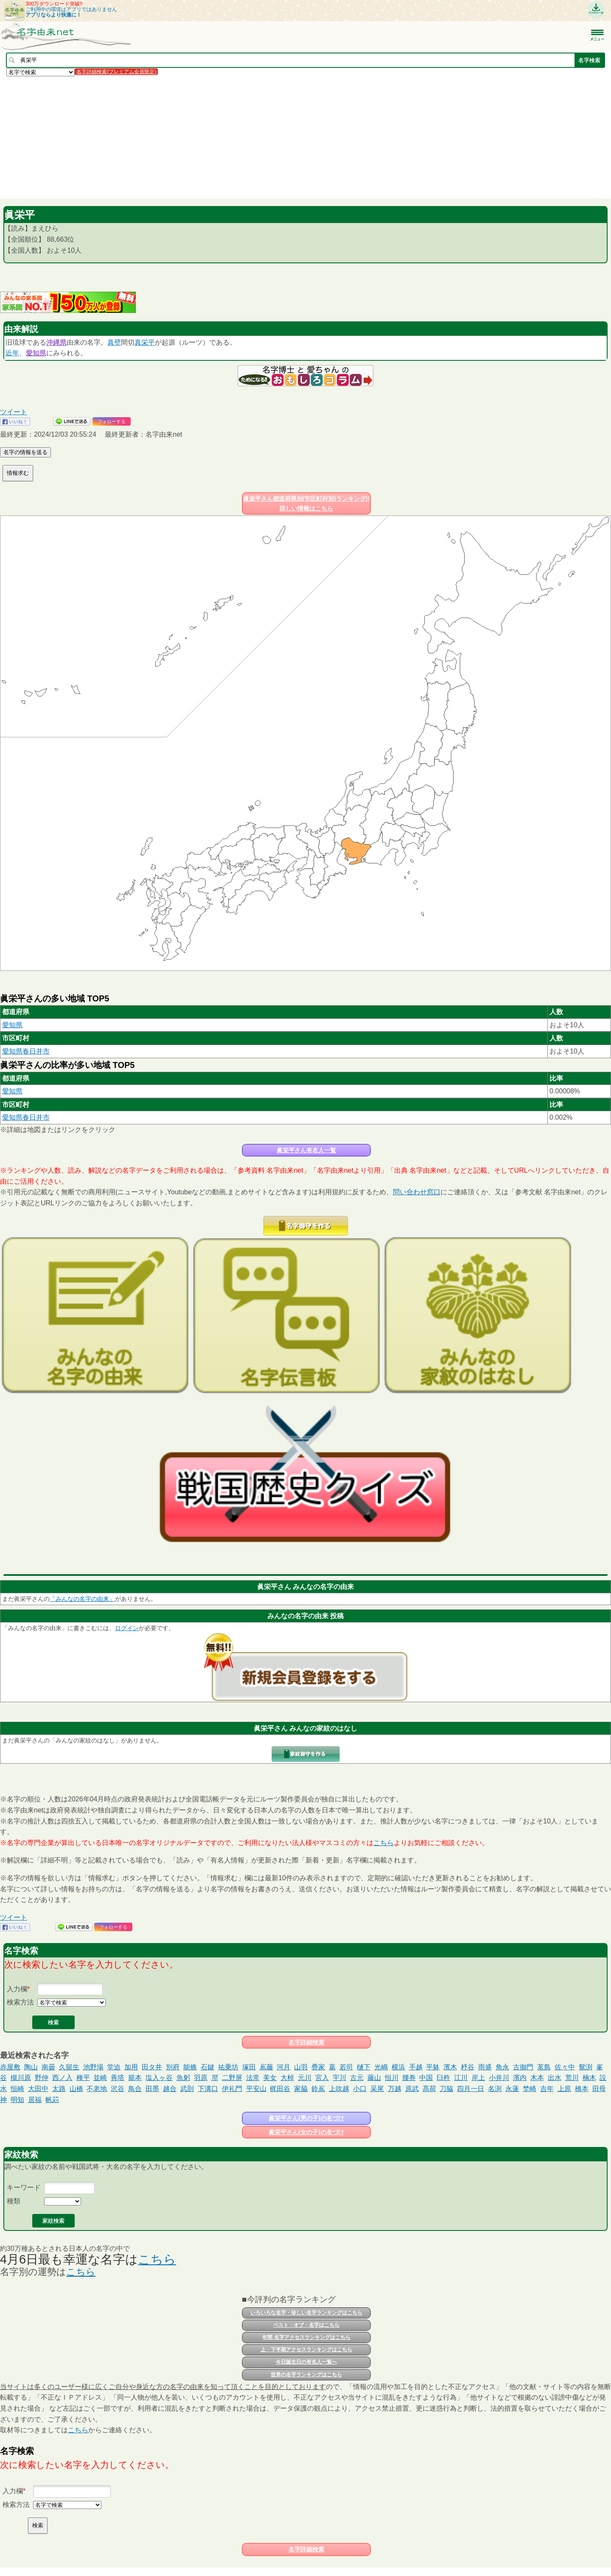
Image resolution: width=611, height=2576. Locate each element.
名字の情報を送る (25, 452)
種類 (13, 2201)
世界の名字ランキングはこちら (306, 2375)
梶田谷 (280, 2088)
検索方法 (20, 2002)
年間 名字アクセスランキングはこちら (306, 2337)
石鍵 (207, 2067)
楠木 (589, 2077)
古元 (357, 2077)
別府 (172, 2067)
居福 (35, 2099)
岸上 (478, 2077)
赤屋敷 (10, 2067)
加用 (131, 2067)
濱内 (520, 2077)
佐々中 (565, 2067)
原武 (412, 2088)
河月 (283, 2067)
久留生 (69, 2067)
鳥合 (135, 2088)
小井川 (499, 2077)
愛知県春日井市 (26, 1051)
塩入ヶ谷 (159, 2077)
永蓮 (512, 2088)
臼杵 (443, 2077)
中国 (426, 2077)
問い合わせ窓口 (416, 1192)
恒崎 (17, 2088)
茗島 (544, 2067)
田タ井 (152, 2067)
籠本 (135, 2077)
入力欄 (17, 1989)
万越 (394, 2088)
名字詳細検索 (306, 2042)
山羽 (301, 2067)
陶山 (31, 2067)
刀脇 (446, 2088)
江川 (461, 2077)
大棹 (287, 2077)
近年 (12, 353)
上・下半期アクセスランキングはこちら (306, 2350)
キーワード (24, 2187)
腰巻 (409, 2077)
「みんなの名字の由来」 (82, 1598)
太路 (59, 2088)
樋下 (363, 2067)
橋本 (582, 2088)
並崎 (100, 2077)
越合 (170, 2088)
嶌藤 (266, 2067)
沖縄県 (56, 342)
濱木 (450, 2067)
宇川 (339, 2077)
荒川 (572, 2077)
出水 (554, 2077)
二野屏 (232, 2077)
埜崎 (529, 2088)
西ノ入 (62, 2077)
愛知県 (36, 353)
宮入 (322, 2077)
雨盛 (485, 2067)
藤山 (374, 2077)
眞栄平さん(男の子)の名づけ (306, 2118)
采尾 (377, 2088)
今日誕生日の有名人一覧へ (306, 2362)
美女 (270, 2077)
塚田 (249, 2067)
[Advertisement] (254, 137)
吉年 (547, 2088)
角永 (502, 2067)
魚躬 (183, 2077)
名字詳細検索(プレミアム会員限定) (116, 72)
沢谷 (117, 2088)
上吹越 (339, 2088)
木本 (537, 2077)
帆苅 (52, 2099)
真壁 (114, 342)
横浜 (398, 2067)
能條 (190, 2067)
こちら (383, 1842)
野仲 (41, 2077)
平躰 (433, 2067)
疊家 (318, 2067)
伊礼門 (232, 2088)
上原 (564, 2088)
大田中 (38, 2088)
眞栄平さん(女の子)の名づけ (306, 2132)
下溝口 (208, 2088)
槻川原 (21, 2077)
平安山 (256, 2088)
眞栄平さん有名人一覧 (306, 1150)
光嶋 (381, 2067)
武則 (187, 2088)
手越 (416, 2067)
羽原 (200, 2077)
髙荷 (429, 2088)
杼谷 (467, 2067)
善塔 (117, 2077)
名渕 (495, 2088)
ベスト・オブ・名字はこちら (306, 2325)
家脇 (301, 2088)
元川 (304, 2077)
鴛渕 (585, 2067)
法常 (253, 2077)
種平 (83, 2077)
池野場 (93, 2067)
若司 (346, 2067)
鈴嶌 (318, 2088)
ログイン (127, 1628)
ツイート (13, 411)
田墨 (152, 2088)
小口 (360, 2088)
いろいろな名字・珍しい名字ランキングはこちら (306, 2313)
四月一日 (470, 2088)
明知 (17, 2099)
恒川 (391, 2077)
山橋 (76, 2088)
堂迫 (114, 2067)
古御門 (523, 2067)
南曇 (48, 2067)
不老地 (97, 2088)
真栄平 (145, 342)
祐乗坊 (228, 2067)
